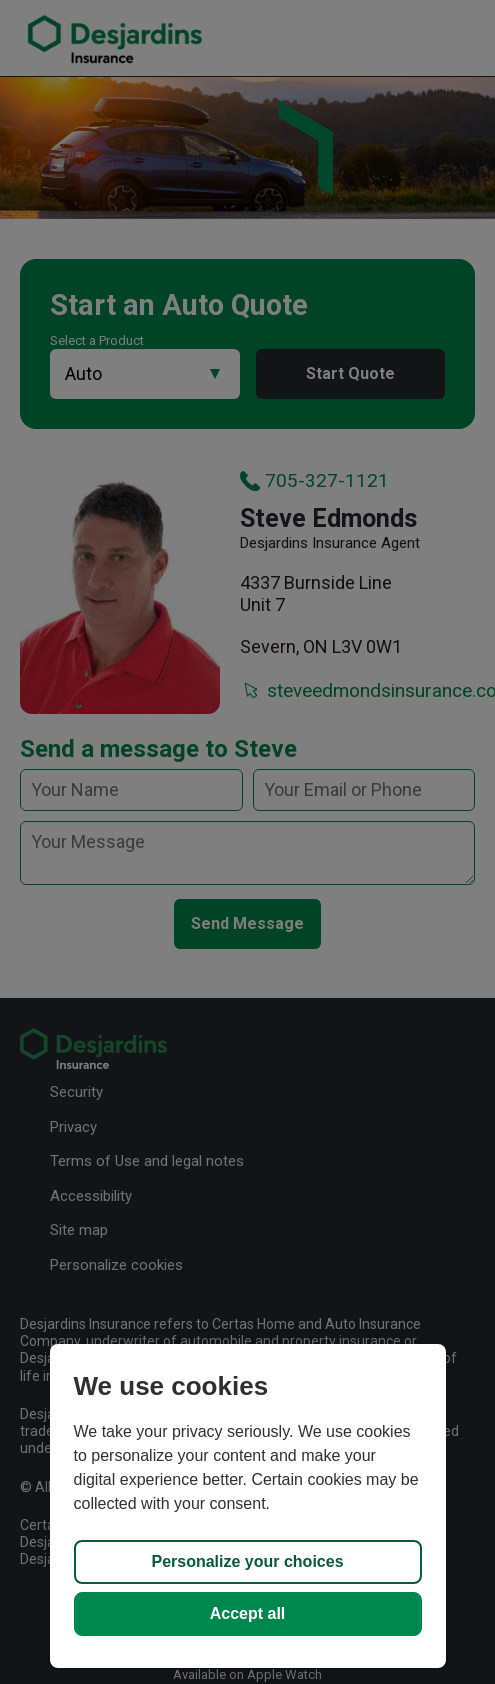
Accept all (248, 1613)
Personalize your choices (247, 1561)
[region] (248, 1506)
